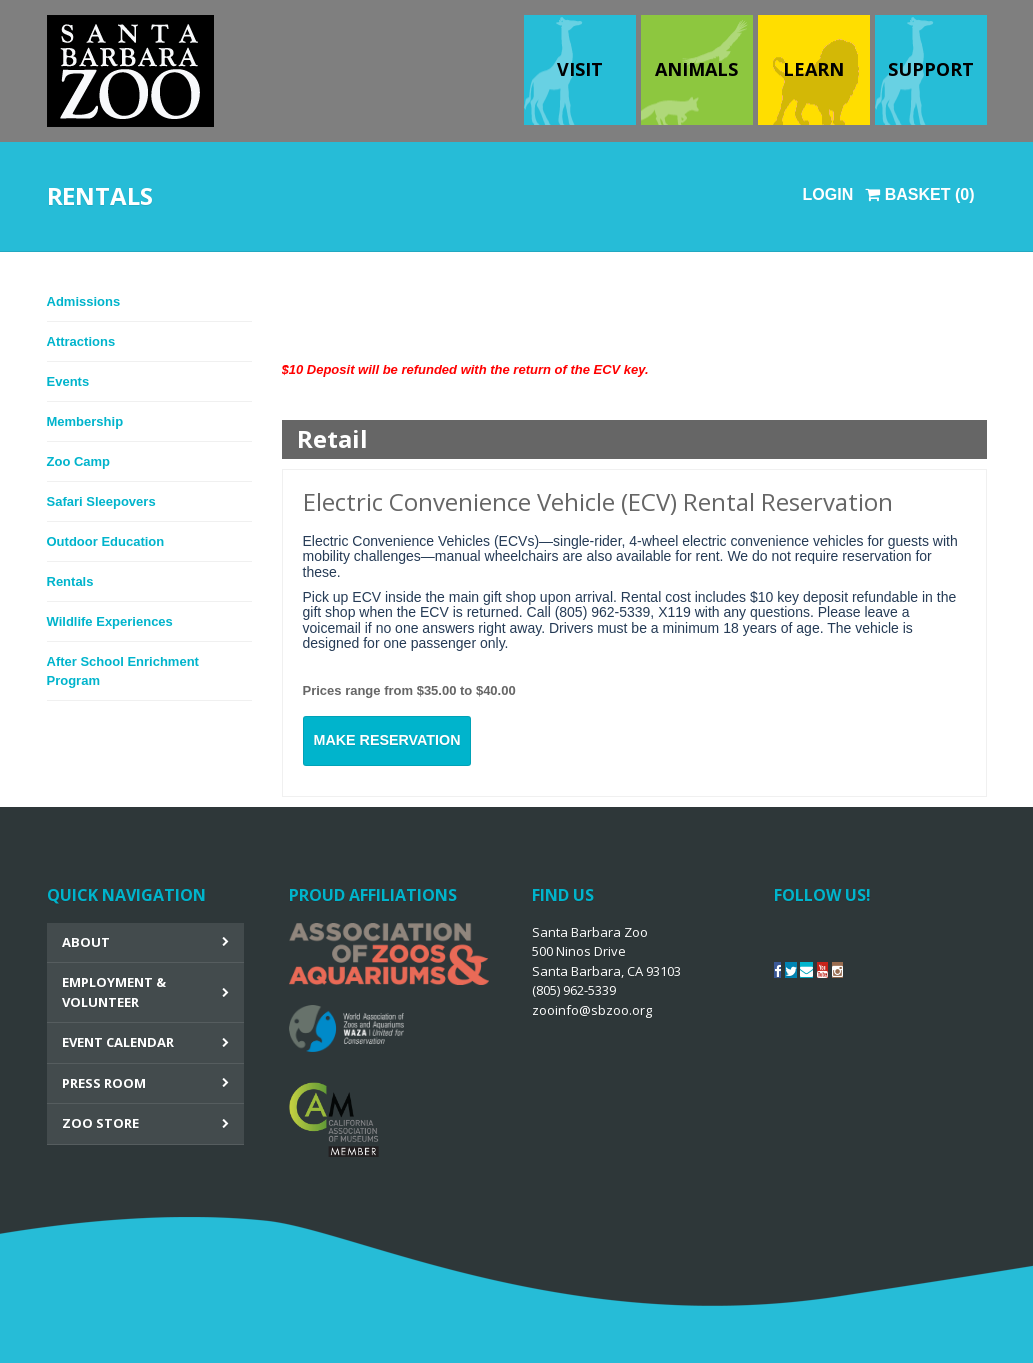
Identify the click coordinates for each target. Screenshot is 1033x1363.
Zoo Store (100, 1123)
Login (828, 194)
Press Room (104, 1083)
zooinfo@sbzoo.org (592, 1010)
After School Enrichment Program (123, 671)
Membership (85, 421)
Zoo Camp (79, 461)
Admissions (84, 301)
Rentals (70, 581)
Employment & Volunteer (114, 992)
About (86, 942)
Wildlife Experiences (110, 621)
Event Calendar (118, 1042)
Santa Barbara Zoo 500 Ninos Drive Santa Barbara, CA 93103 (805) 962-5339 (606, 971)
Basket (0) (919, 194)
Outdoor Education (106, 541)
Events (68, 381)
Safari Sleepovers (101, 501)
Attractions (81, 341)
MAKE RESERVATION (387, 740)
